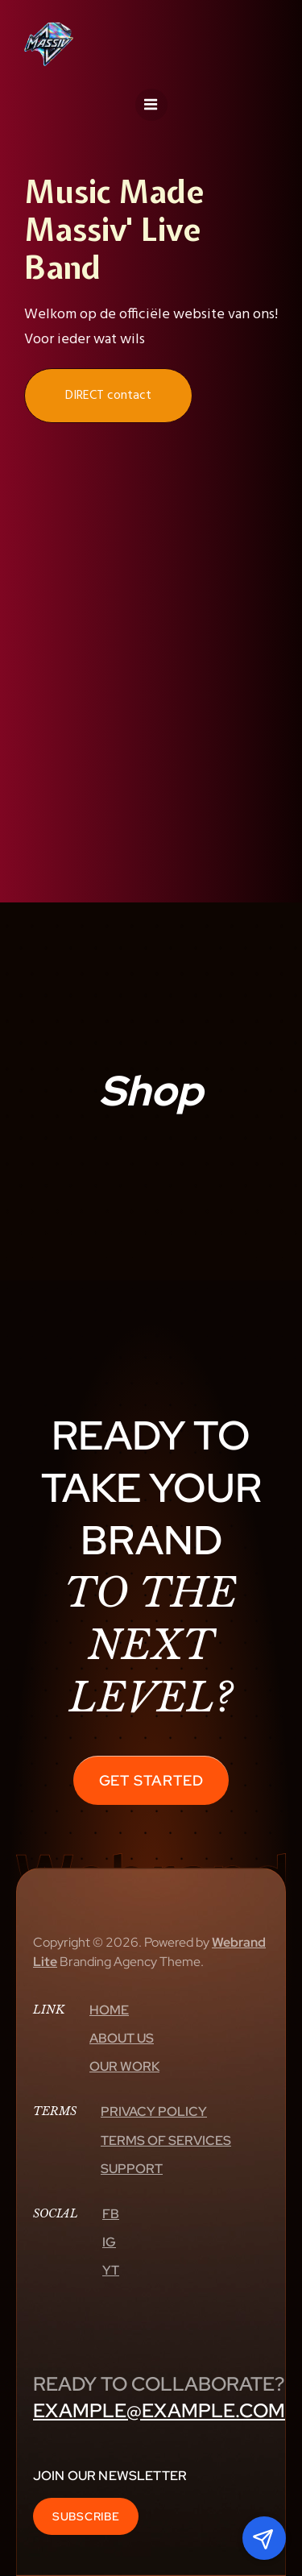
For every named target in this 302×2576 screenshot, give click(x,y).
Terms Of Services (166, 2140)
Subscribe (85, 2516)
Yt (110, 2270)
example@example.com (159, 2410)
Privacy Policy (154, 2111)
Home (109, 2009)
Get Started (151, 1780)
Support (132, 2168)
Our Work (124, 2066)
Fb (110, 2213)
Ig (109, 2242)
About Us (121, 2038)
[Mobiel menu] (151, 105)
